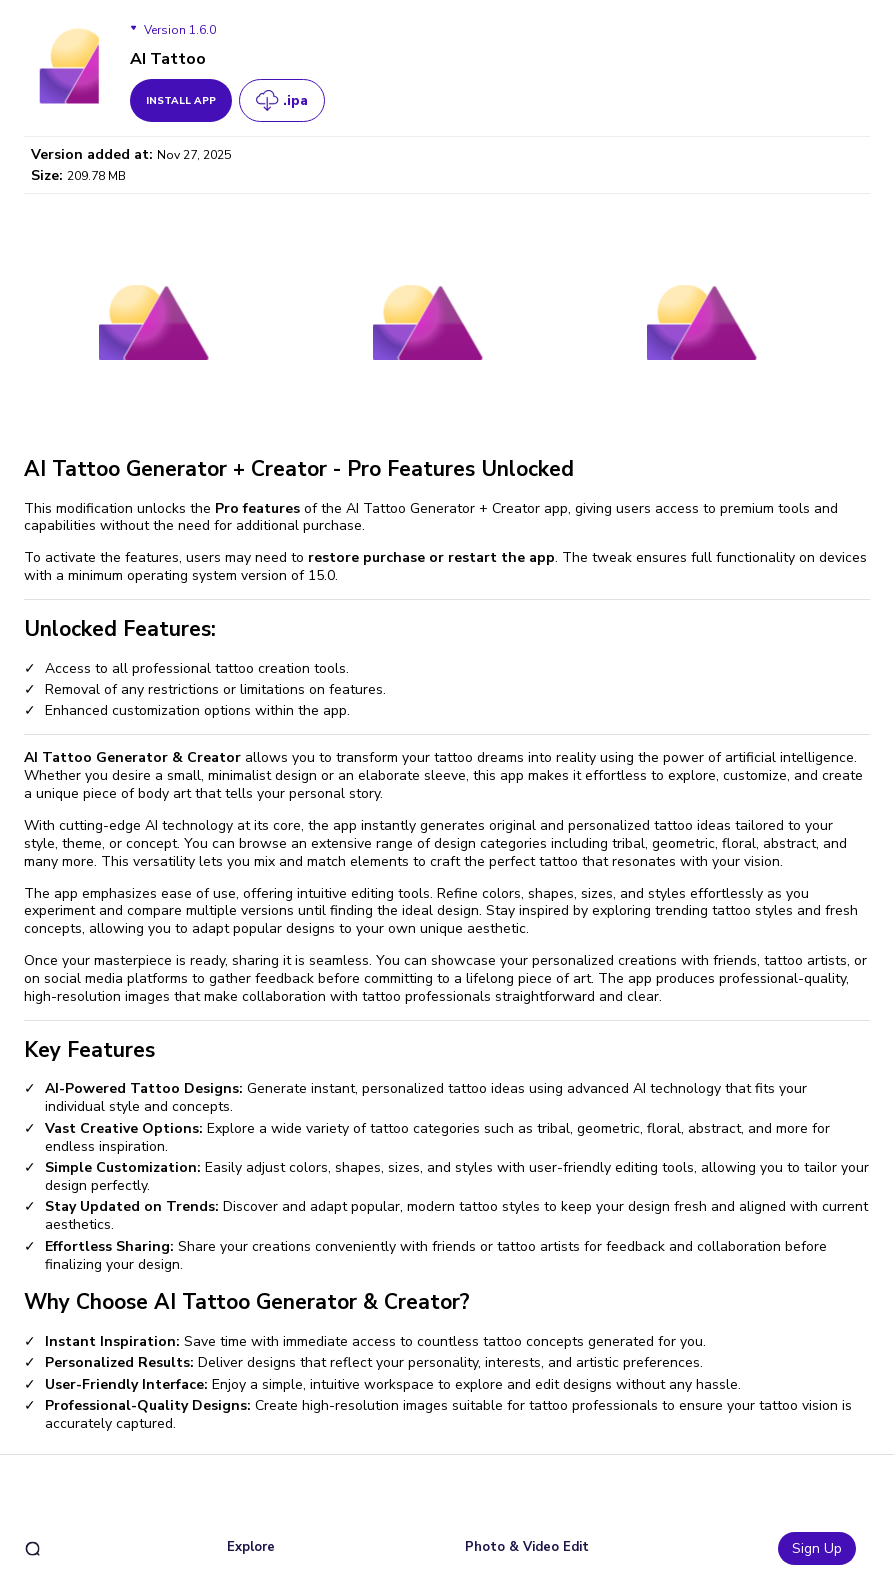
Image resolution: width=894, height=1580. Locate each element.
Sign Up (817, 1548)
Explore (251, 1547)
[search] (32, 1548)
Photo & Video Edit (527, 1547)
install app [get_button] (181, 101)
